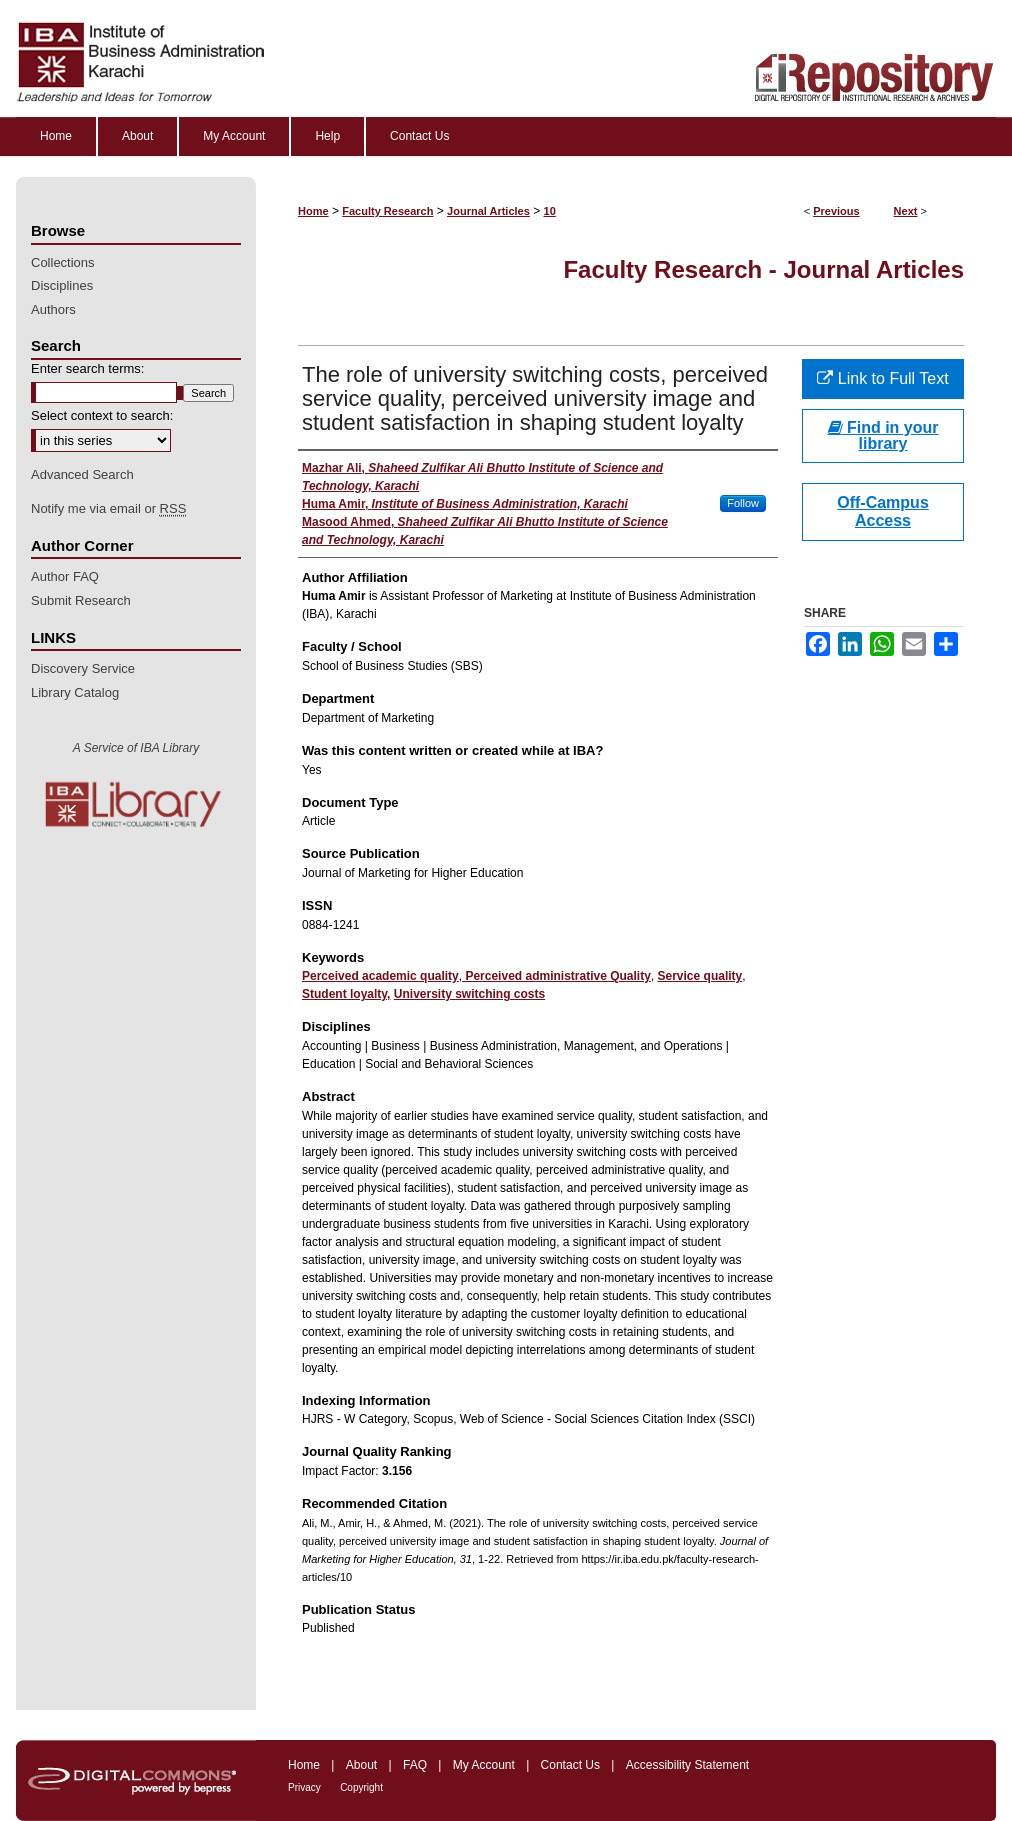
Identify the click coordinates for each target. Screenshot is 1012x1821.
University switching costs (469, 994)
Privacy (304, 1787)
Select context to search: (102, 415)
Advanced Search (82, 474)
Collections (63, 262)
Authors (53, 309)
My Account (484, 1765)
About (361, 1765)
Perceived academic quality (380, 976)
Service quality (700, 976)
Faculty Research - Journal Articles (763, 269)
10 (550, 211)
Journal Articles (488, 211)
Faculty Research (387, 211)
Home (313, 211)
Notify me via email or (108, 509)
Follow (743, 503)
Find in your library (883, 435)
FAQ (415, 1765)
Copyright (361, 1787)
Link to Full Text (882, 378)
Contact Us (570, 1765)
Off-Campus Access (883, 511)
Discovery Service (83, 668)
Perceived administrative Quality (556, 976)
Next (906, 211)
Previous (836, 211)
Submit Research (81, 600)
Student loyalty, (346, 994)
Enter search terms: (87, 368)
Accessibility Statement (687, 1765)
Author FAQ (65, 576)
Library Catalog (75, 692)
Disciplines (62, 285)
